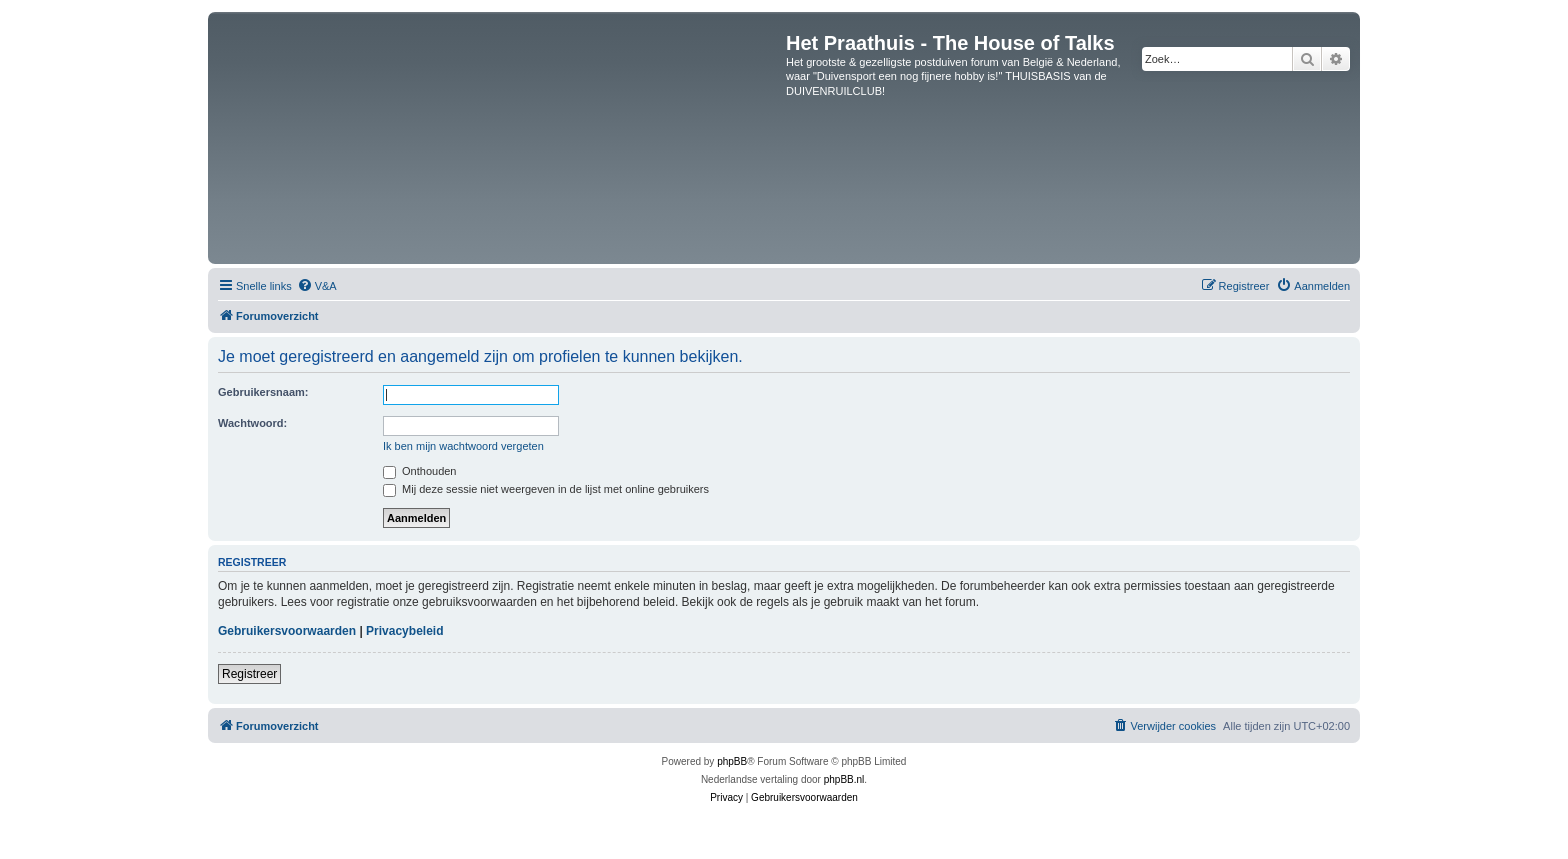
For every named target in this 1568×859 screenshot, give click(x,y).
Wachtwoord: (252, 423)
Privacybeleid (404, 631)
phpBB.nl (844, 779)
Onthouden (420, 471)
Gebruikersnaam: (263, 392)
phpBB (732, 761)
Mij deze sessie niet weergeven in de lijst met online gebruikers (546, 489)
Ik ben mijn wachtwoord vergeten (463, 446)
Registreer (249, 674)
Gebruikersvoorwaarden (287, 631)
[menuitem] (317, 286)
